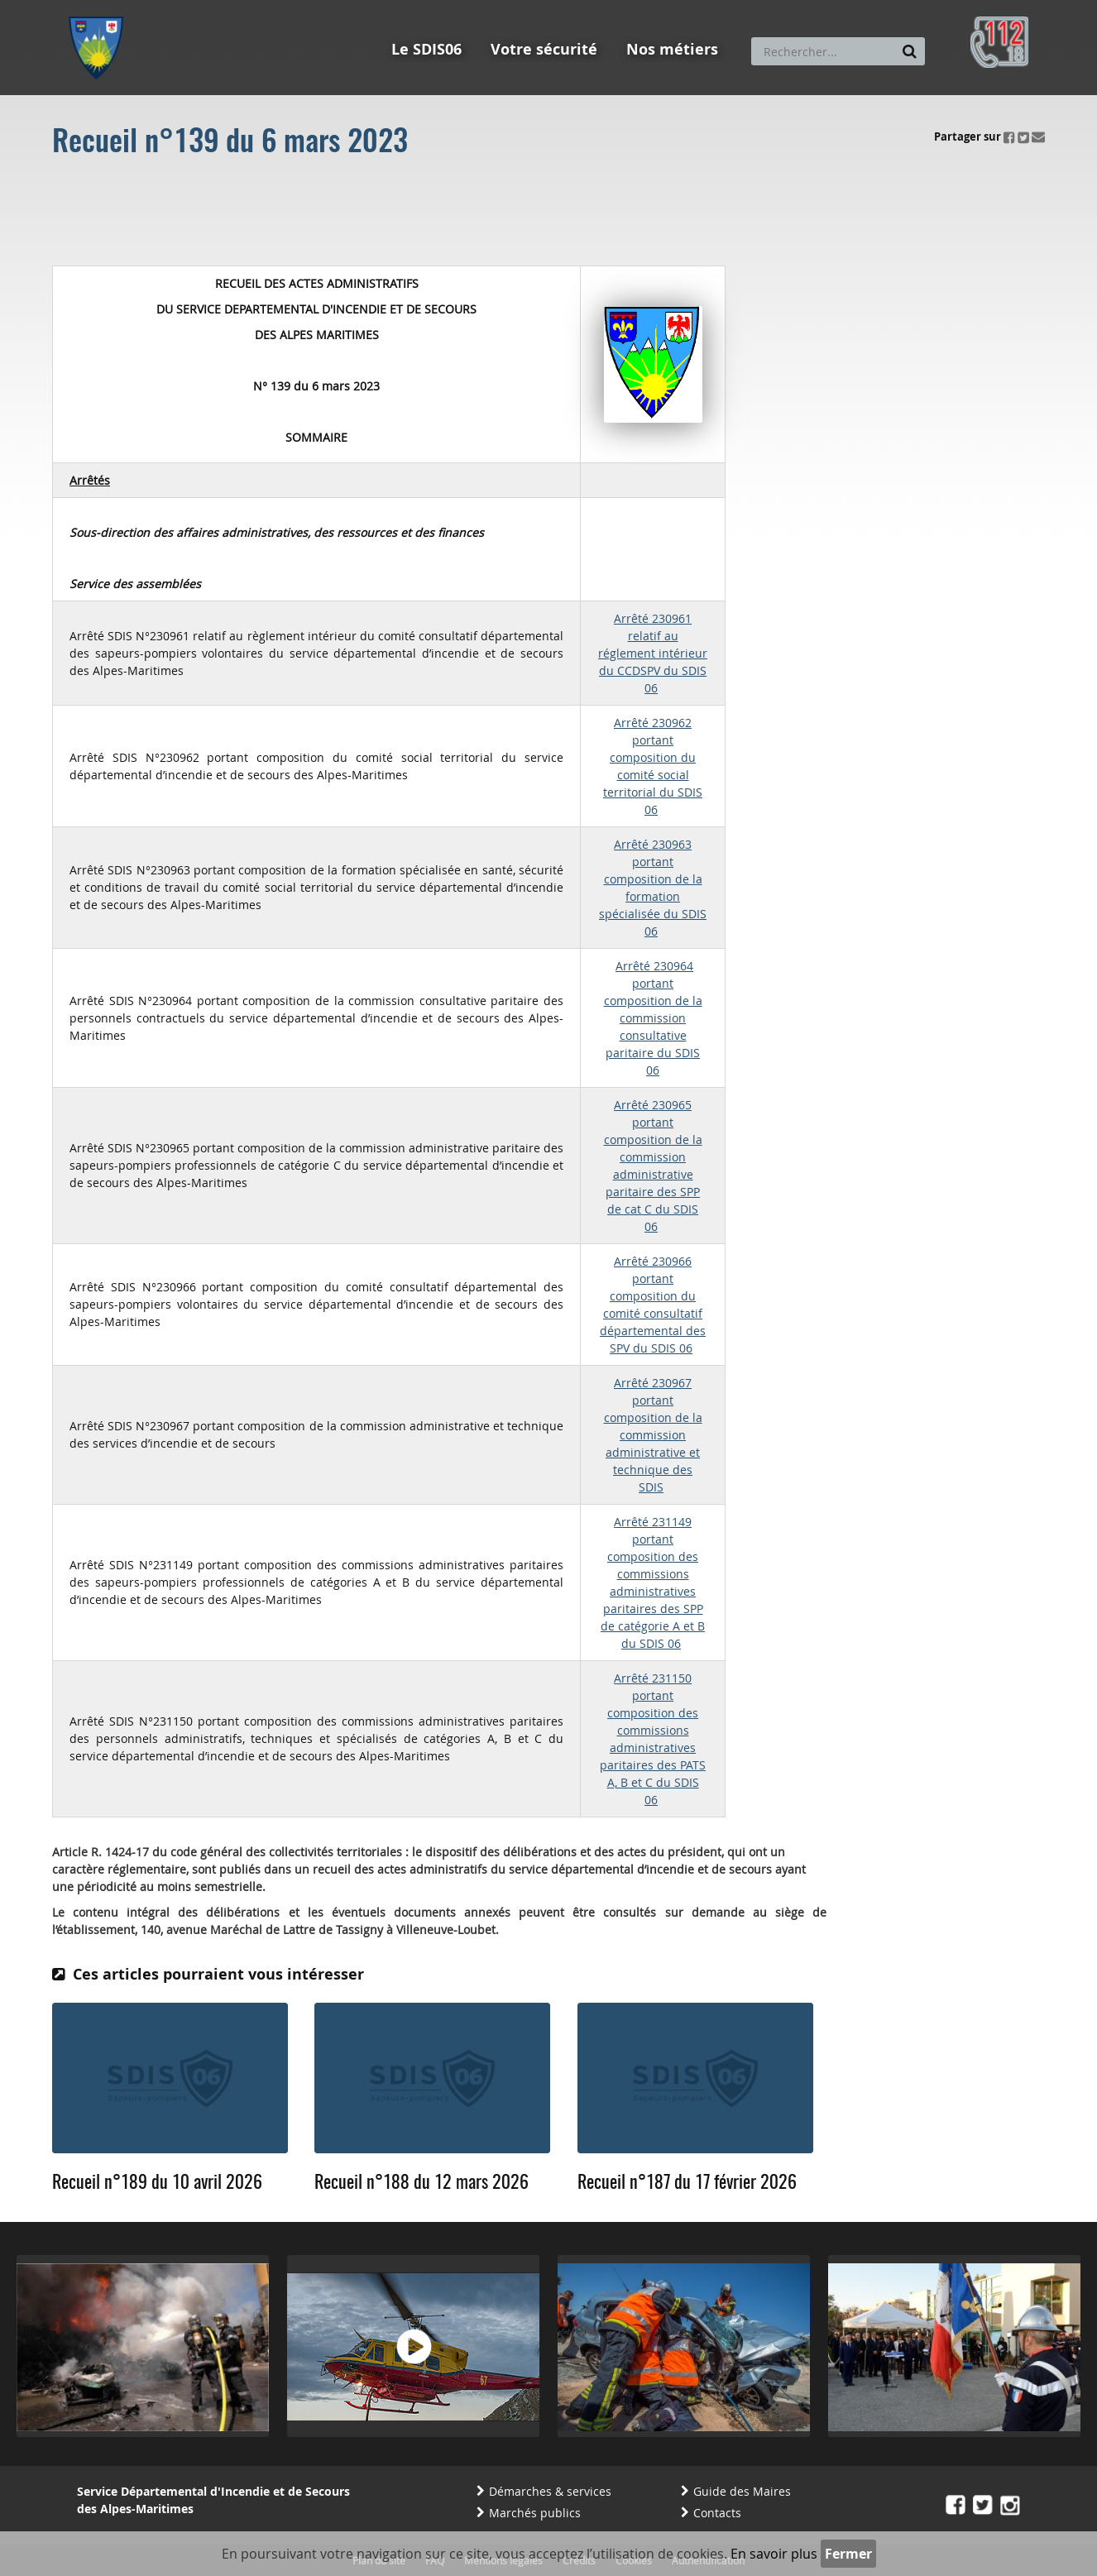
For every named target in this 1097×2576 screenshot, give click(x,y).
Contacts (717, 2513)
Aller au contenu (190, 7)
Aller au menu (101, 7)
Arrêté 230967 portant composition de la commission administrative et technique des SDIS (653, 1435)
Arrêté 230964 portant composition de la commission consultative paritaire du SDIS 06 (653, 1018)
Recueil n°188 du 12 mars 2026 (421, 2183)
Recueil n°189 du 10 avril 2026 (157, 2183)
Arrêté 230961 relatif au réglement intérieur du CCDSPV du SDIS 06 (652, 653)
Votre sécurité (544, 49)
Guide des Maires (742, 2491)
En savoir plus (774, 2554)
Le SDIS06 (426, 49)
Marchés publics (535, 2513)
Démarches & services (550, 2491)
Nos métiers (672, 49)
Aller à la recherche (292, 7)
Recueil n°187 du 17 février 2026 (687, 2183)
